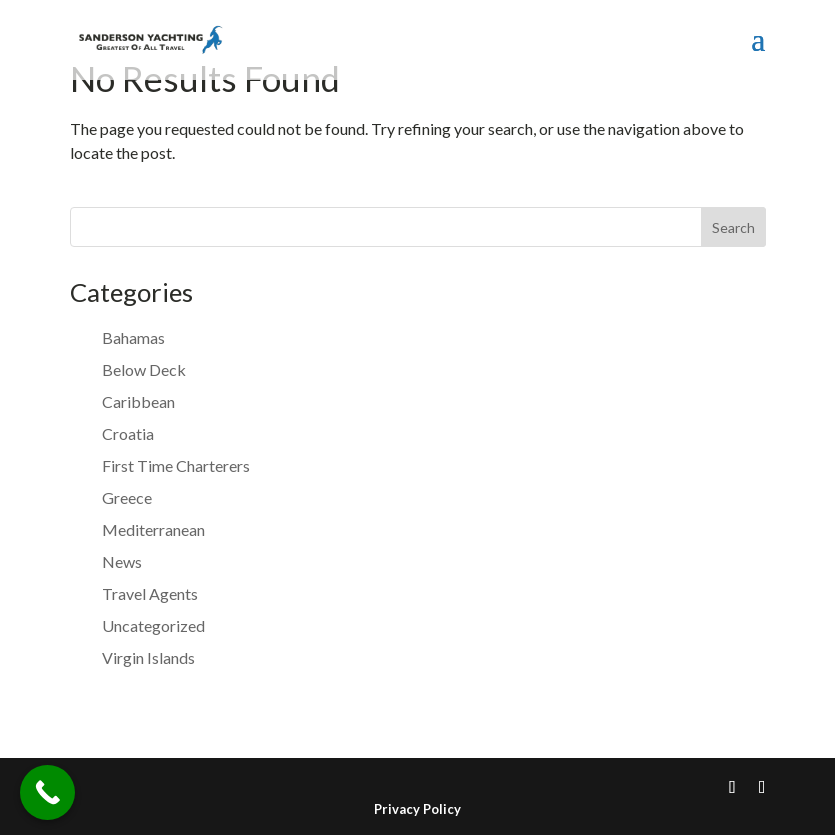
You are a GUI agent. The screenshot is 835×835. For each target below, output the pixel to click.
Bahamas (133, 337)
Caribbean (138, 401)
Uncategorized (153, 625)
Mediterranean (153, 529)
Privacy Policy (417, 809)
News (122, 561)
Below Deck (144, 369)
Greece (127, 497)
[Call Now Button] (47, 792)
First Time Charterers (176, 465)
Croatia (128, 433)
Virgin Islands (148, 657)
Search (733, 227)
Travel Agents (150, 593)
